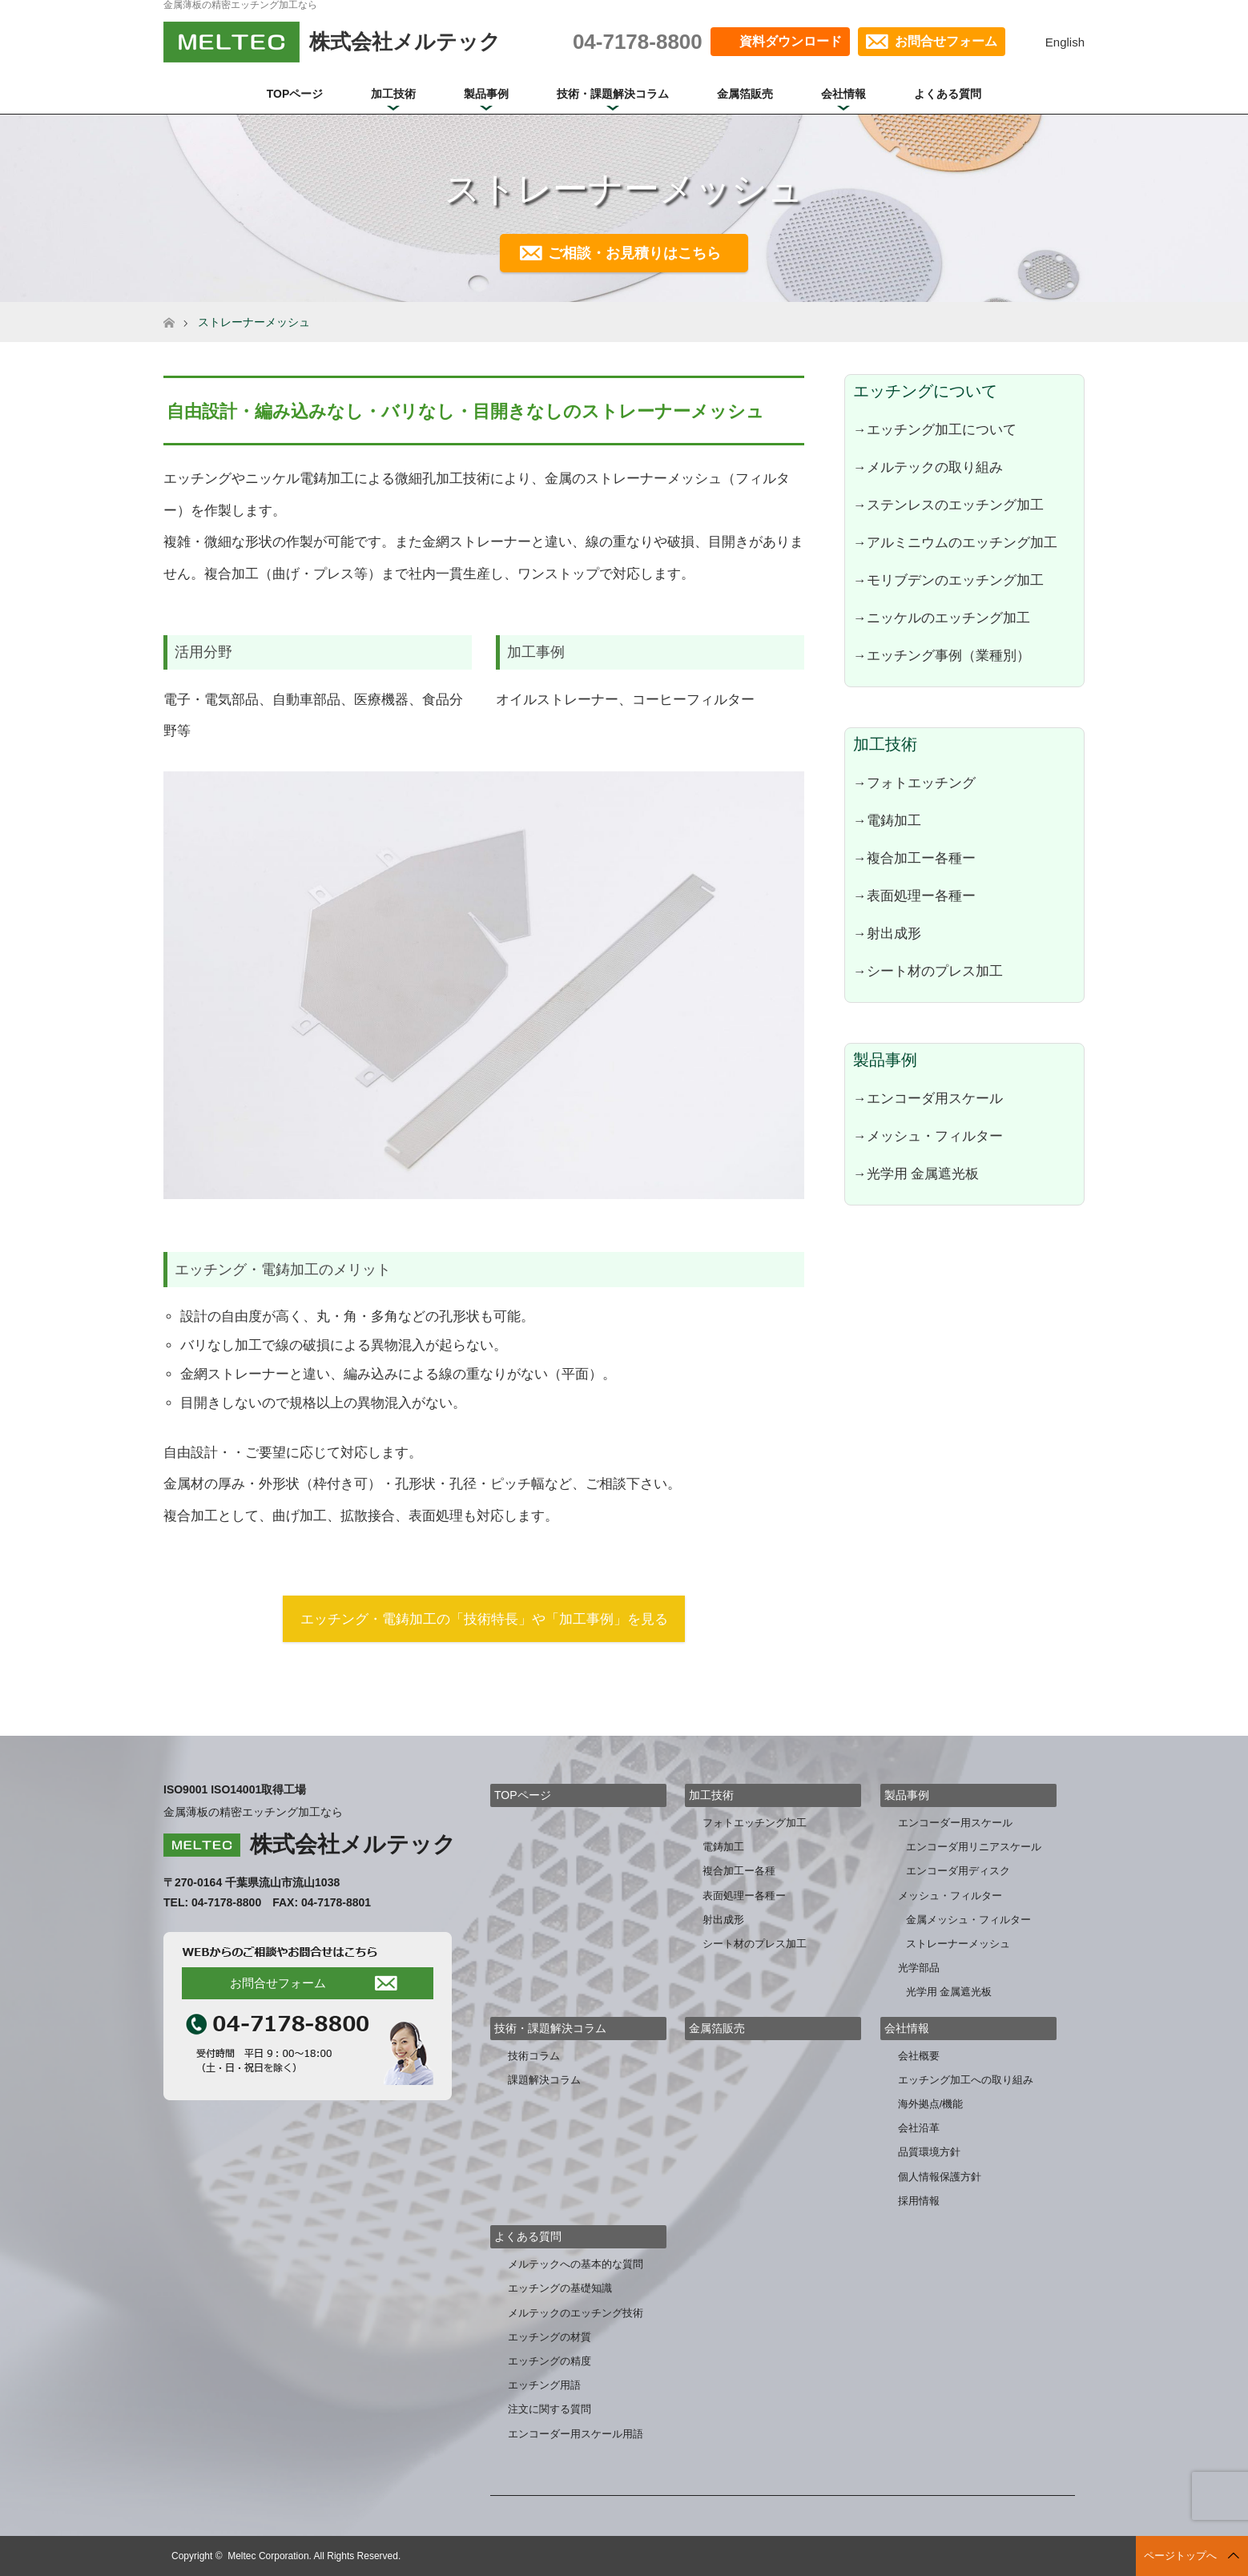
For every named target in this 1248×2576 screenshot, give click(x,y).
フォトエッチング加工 (755, 1823)
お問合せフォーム (946, 41)
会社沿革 (919, 2128)
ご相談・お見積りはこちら (634, 253)
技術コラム (534, 2056)
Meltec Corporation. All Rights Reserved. (314, 2556)
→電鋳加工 (887, 820)
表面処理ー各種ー (744, 1896)
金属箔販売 (745, 93)
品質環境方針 (929, 2152)
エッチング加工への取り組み (965, 2080)
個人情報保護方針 (939, 2177)
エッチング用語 (544, 2385)
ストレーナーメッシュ (958, 1944)
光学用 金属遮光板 (949, 1992)
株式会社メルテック (353, 1844)
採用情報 (919, 2201)
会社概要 (919, 2056)
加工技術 (393, 93)
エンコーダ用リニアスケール (973, 1847)
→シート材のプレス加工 (928, 971)
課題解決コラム (544, 2080)
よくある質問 (947, 93)
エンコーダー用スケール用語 (575, 2434)
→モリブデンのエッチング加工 (948, 580)
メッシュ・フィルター (950, 1896)
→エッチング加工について (935, 429)
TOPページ (295, 93)
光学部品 (919, 1968)
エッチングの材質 (549, 2337)
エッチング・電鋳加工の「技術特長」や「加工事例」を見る (484, 1619)
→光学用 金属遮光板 (916, 1173)
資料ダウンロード (790, 41)
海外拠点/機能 (931, 2104)
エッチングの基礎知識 (560, 2288)
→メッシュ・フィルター (928, 1136)
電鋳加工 (723, 1847)
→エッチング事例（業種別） (941, 655)
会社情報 (843, 93)
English (1065, 42)
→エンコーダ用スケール (928, 1098)
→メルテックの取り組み (928, 467)
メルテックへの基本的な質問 (575, 2264)
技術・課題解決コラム (613, 93)
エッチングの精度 (549, 2361)
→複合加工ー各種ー (914, 858)
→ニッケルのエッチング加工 (941, 617)
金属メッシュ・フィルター (968, 1920)
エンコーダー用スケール (955, 1823)
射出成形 (723, 1920)
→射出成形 (887, 933)
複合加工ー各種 (739, 1871)
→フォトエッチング (914, 782)
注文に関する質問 (549, 2409)
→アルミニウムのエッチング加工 (955, 542)
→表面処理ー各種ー (914, 895)
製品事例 (486, 93)
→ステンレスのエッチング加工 (948, 504)
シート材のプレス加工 (755, 1944)
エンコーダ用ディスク (958, 1871)
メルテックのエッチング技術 (575, 2313)
